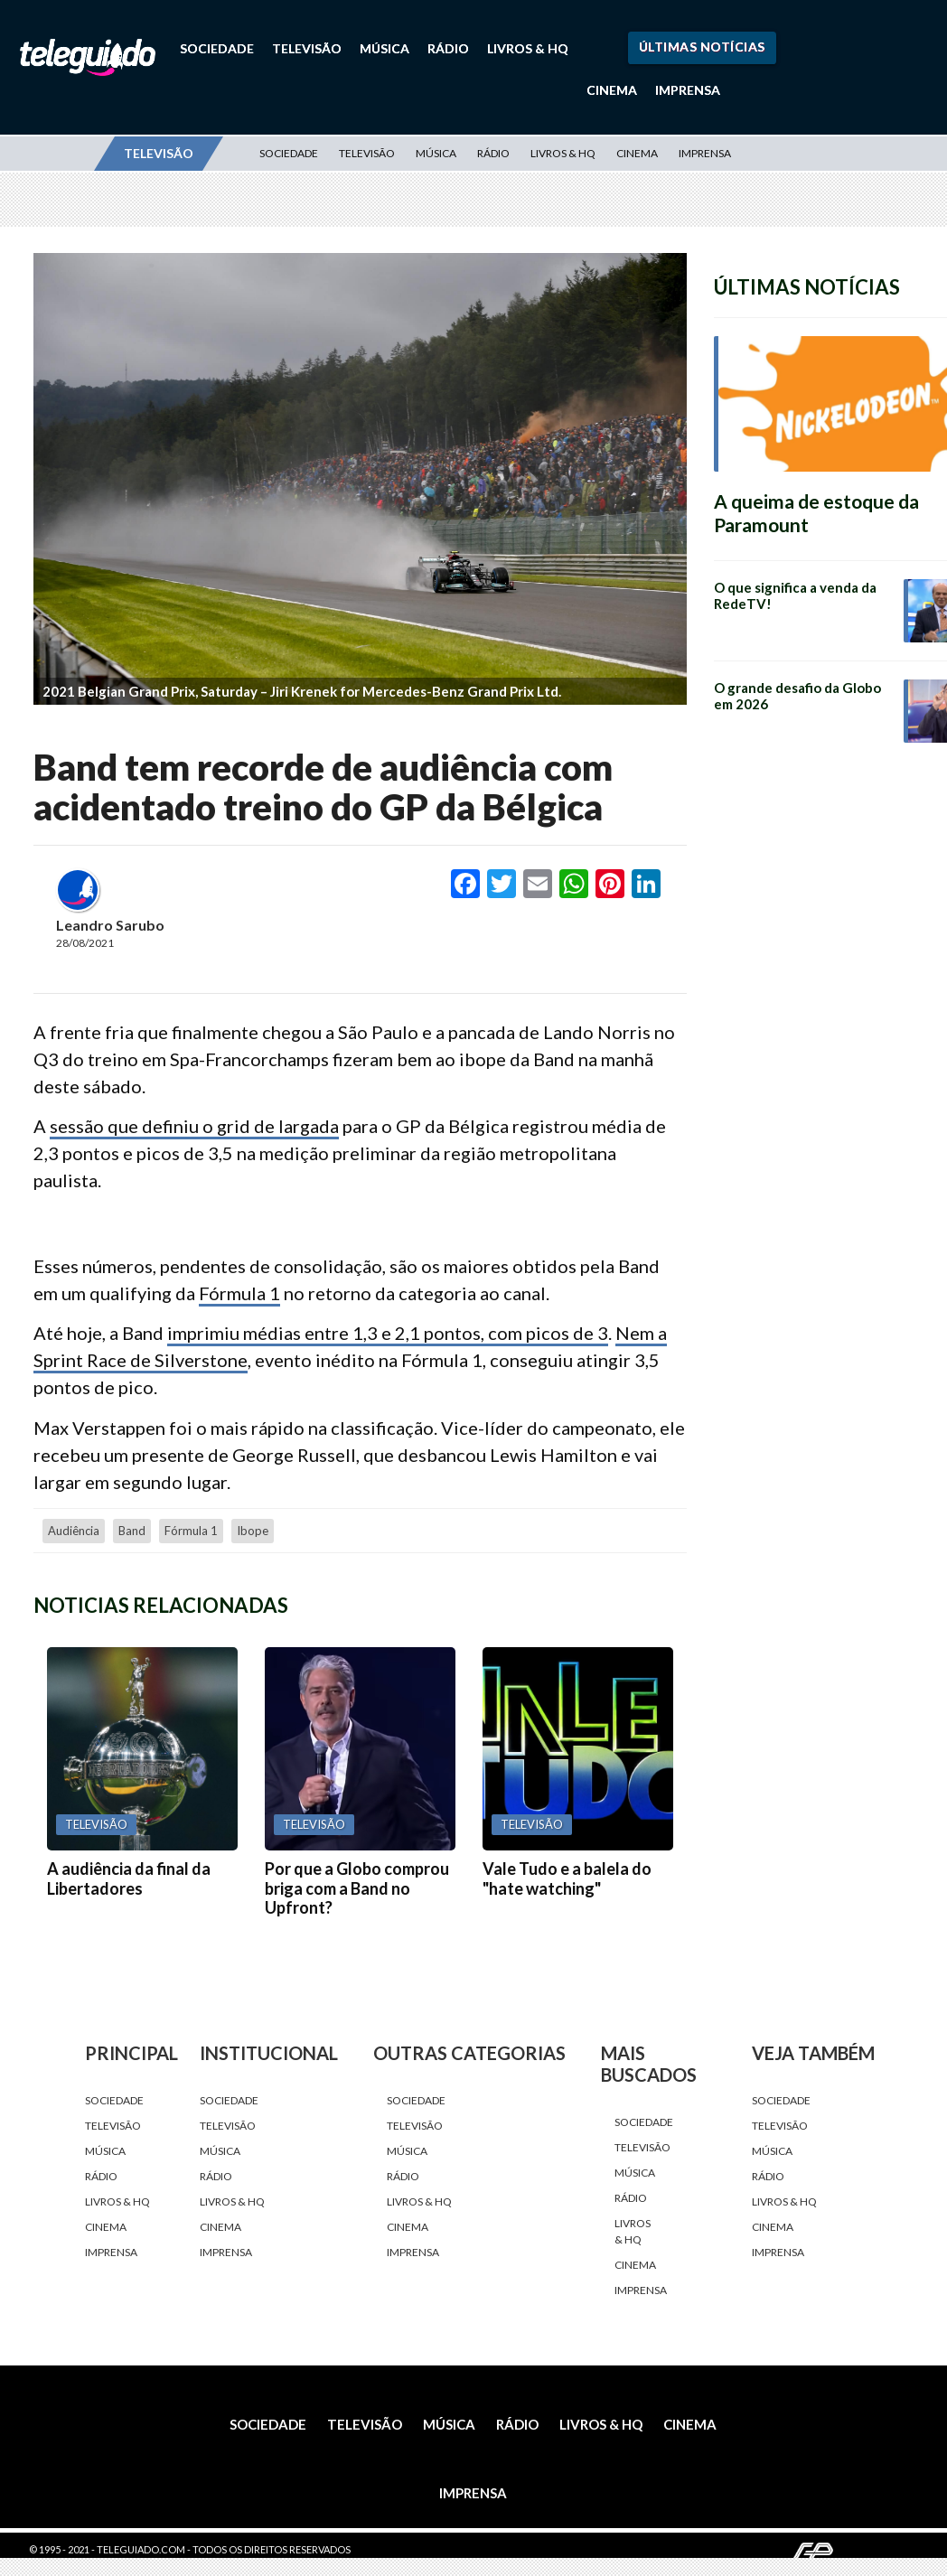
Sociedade (217, 48)
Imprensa (687, 90)
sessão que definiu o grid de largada (194, 1126)
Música (384, 48)
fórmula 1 (191, 1530)
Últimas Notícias (702, 46)
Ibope (252, 1530)
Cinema (611, 90)
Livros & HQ (527, 48)
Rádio (448, 48)
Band (131, 1530)
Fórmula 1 (239, 1293)
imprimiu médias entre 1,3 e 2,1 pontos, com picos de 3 (387, 1333)
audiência (73, 1530)
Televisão (307, 48)
